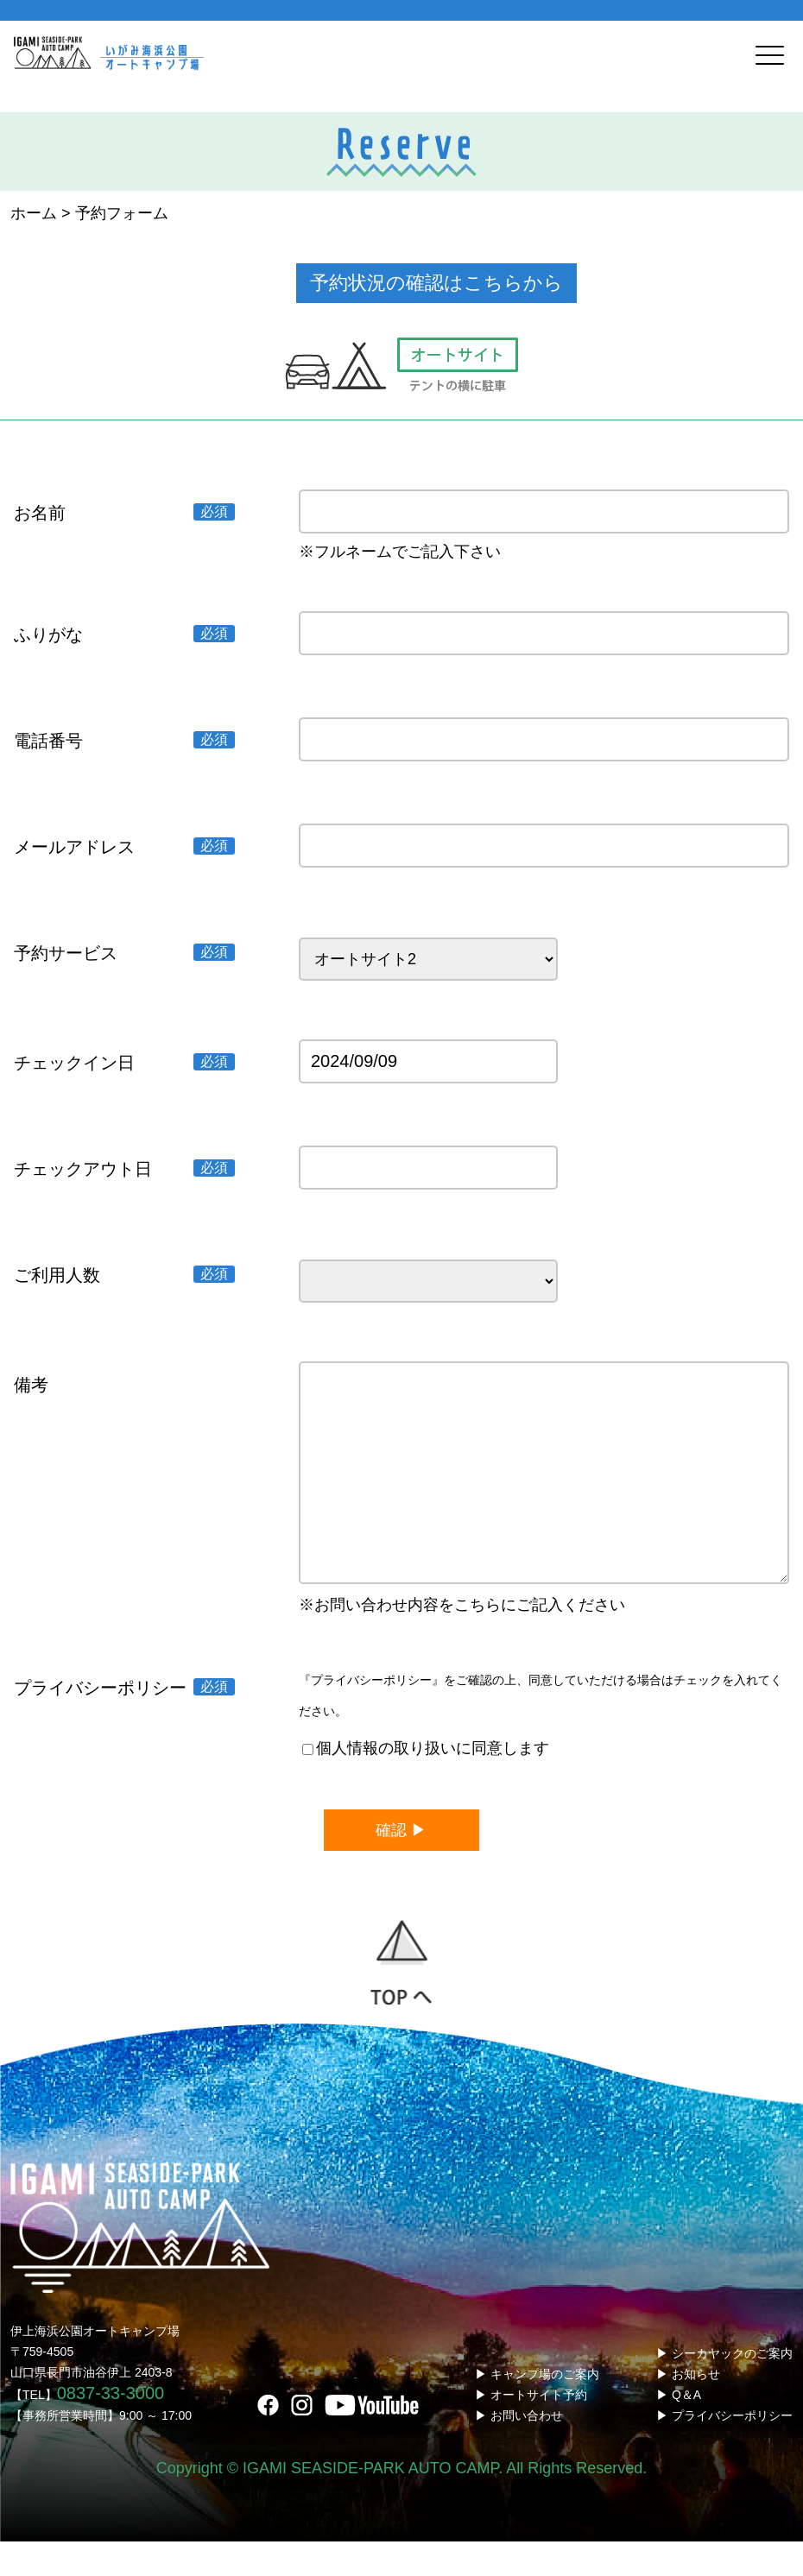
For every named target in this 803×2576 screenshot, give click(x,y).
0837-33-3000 (111, 2427)
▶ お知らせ (688, 2408)
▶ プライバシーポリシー (724, 2450)
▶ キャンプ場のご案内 (537, 2408)
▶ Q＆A (678, 2429)
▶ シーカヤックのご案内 (724, 2388)
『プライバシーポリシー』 (371, 1714)
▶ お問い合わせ (519, 2450)
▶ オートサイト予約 (531, 2429)
